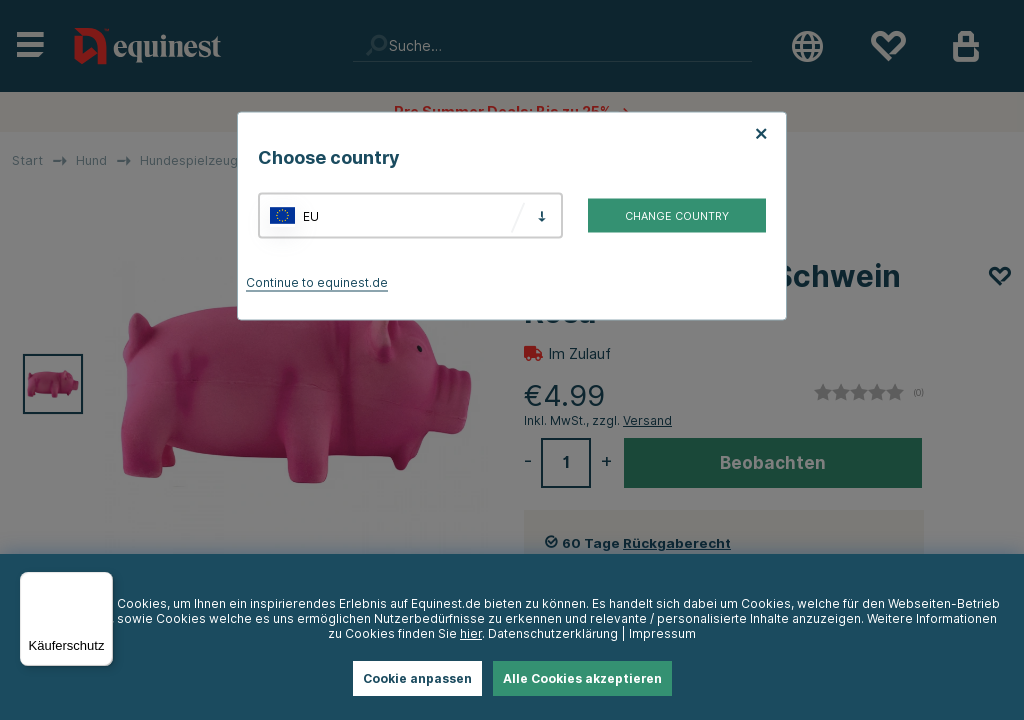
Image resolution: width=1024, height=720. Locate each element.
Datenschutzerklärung (553, 633)
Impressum (662, 633)
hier (471, 633)
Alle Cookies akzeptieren (582, 678)
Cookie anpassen (417, 678)
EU (311, 215)
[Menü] (101, 584)
